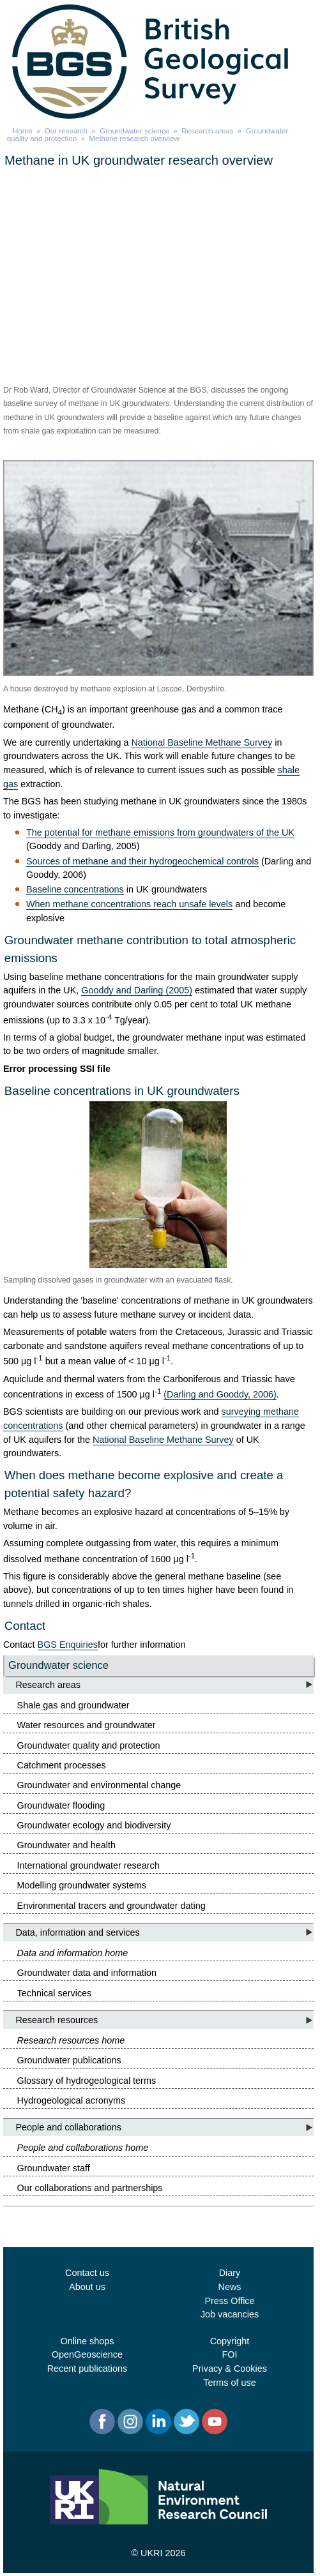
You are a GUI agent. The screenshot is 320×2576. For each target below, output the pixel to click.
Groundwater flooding (61, 1805)
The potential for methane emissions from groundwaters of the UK (160, 832)
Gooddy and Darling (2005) (136, 990)
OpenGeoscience (87, 2354)
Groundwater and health (66, 1845)
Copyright (230, 2341)
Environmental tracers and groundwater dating (111, 1906)
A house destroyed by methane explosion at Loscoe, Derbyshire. (115, 688)
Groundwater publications (69, 2060)
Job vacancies (230, 2314)
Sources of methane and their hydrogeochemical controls (142, 861)
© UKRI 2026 (158, 2553)
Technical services (54, 1993)
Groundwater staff (53, 2168)
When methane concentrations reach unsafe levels (129, 904)
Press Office (229, 2301)
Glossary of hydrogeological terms (86, 2080)
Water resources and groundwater (86, 1725)
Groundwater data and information (86, 1973)
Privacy (207, 2368)
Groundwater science (134, 131)
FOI (230, 2354)
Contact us (87, 2273)
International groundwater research (88, 1865)
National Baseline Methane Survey (201, 742)
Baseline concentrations (75, 889)
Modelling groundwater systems (81, 1885)
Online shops (87, 2341)
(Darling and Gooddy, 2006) (220, 1394)
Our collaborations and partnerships (90, 2188)
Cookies (250, 2368)
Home (23, 131)
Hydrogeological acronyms (71, 2100)
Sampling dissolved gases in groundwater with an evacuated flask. (118, 1280)
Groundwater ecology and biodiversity (94, 1825)
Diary (230, 2273)
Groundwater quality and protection (88, 1745)
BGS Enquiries (68, 1644)
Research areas (207, 131)
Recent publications (87, 2368)
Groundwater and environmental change (99, 1785)
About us (87, 2287)
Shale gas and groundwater (73, 1705)
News (229, 2287)
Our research (66, 131)
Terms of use (229, 2382)
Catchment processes (61, 1765)
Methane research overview (134, 138)
